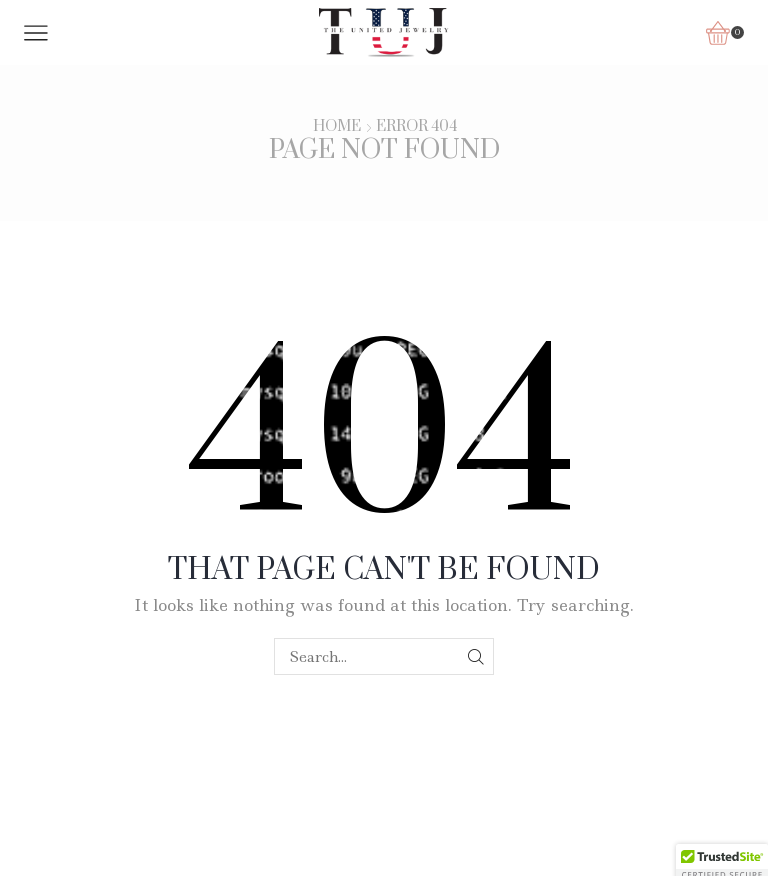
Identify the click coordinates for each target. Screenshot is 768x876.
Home (337, 127)
